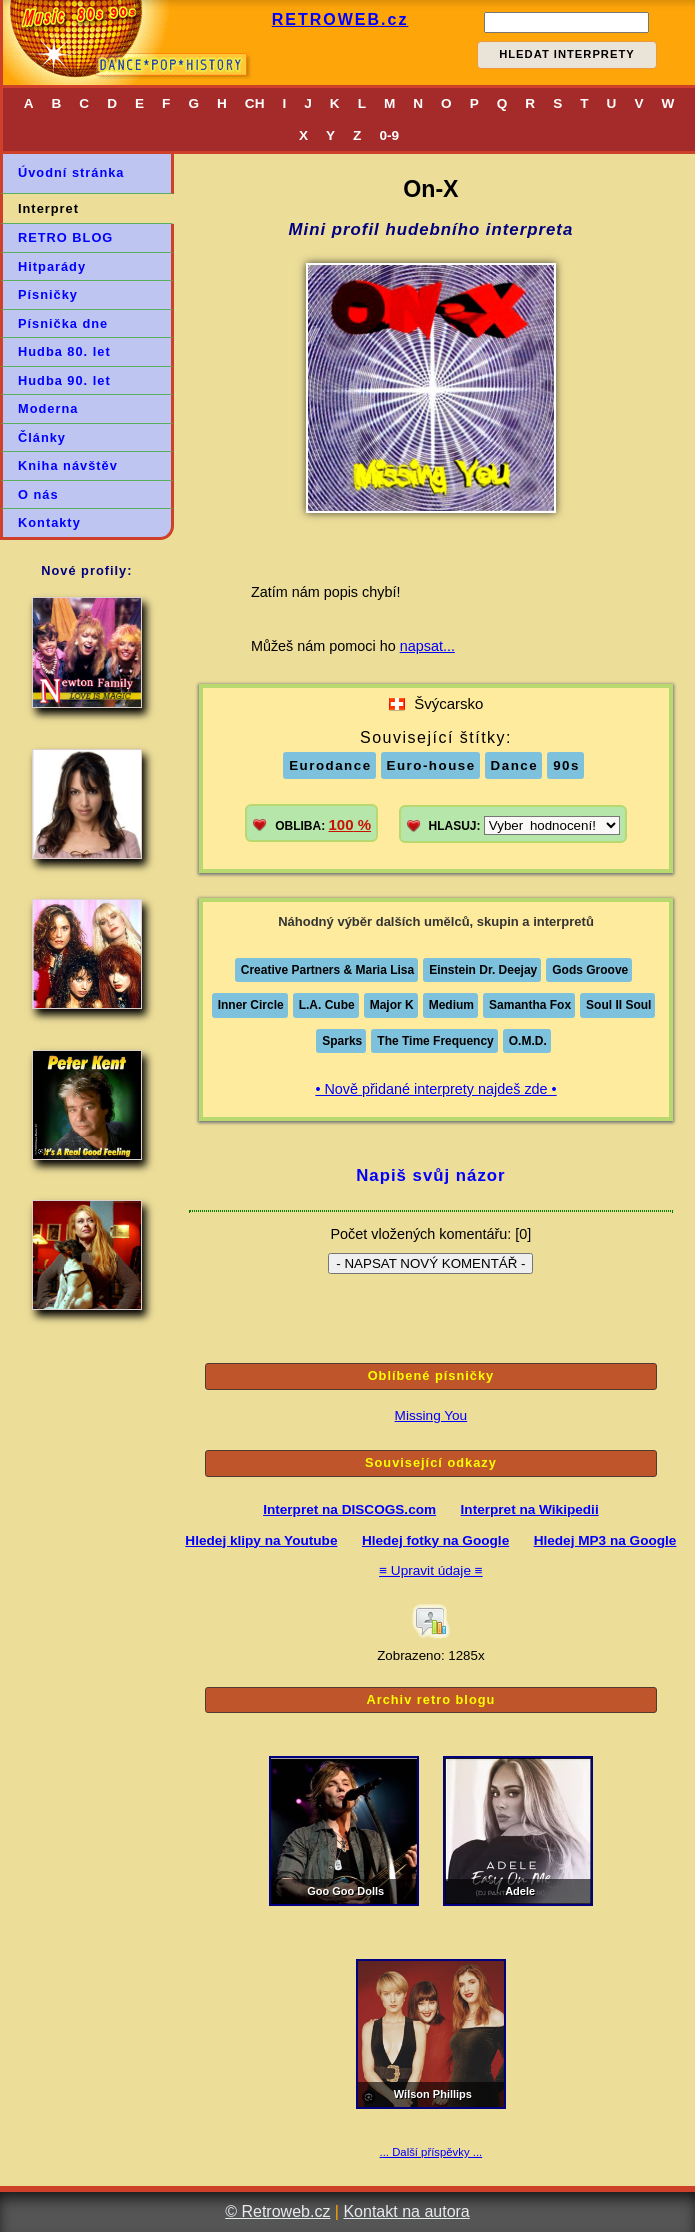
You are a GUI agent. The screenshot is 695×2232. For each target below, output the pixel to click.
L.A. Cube (327, 1005)
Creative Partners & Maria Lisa (327, 970)
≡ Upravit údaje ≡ (431, 1570)
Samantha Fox (530, 1005)
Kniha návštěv (68, 465)
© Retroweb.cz (277, 2211)
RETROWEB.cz (340, 19)
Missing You (431, 1415)
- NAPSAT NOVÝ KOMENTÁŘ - (430, 1263)
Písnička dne (63, 323)
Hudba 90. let (64, 380)
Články (42, 437)
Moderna (48, 408)
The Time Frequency (435, 1041)
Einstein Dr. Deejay (483, 970)
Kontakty (49, 522)
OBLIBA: (323, 824)
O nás (38, 494)
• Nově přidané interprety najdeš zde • (435, 1089)
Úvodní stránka (71, 172)
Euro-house (431, 765)
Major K (392, 1005)
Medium (451, 1005)
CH (255, 103)
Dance (515, 765)
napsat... (427, 646)
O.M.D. (528, 1041)
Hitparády (52, 266)
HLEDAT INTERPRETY (567, 54)
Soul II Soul (618, 1005)
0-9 (389, 135)
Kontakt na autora (406, 2211)
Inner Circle (251, 1005)
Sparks (342, 1041)
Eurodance (330, 765)
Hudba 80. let (64, 351)
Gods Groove (590, 970)
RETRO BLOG (65, 237)
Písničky (48, 294)
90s (566, 765)
